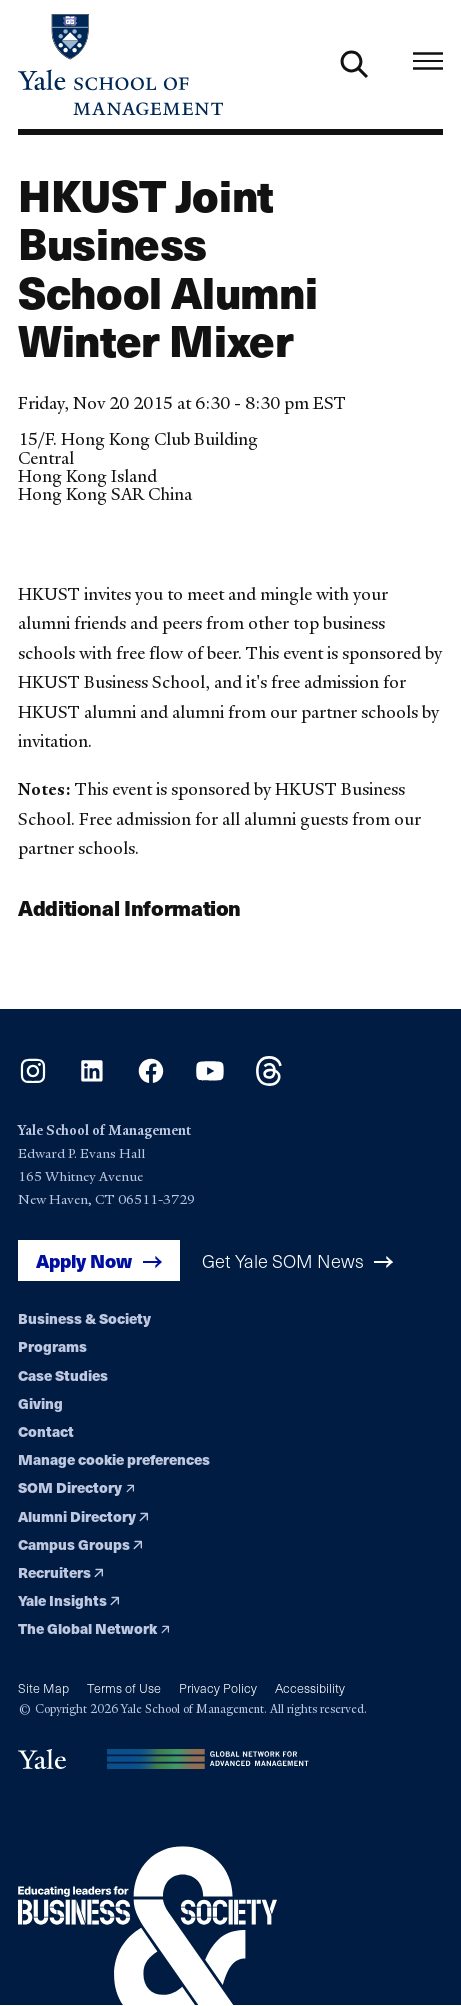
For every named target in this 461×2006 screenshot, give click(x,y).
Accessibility (310, 1687)
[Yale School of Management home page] (124, 64)
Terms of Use (124, 1687)
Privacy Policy (218, 1687)
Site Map (43, 1687)
